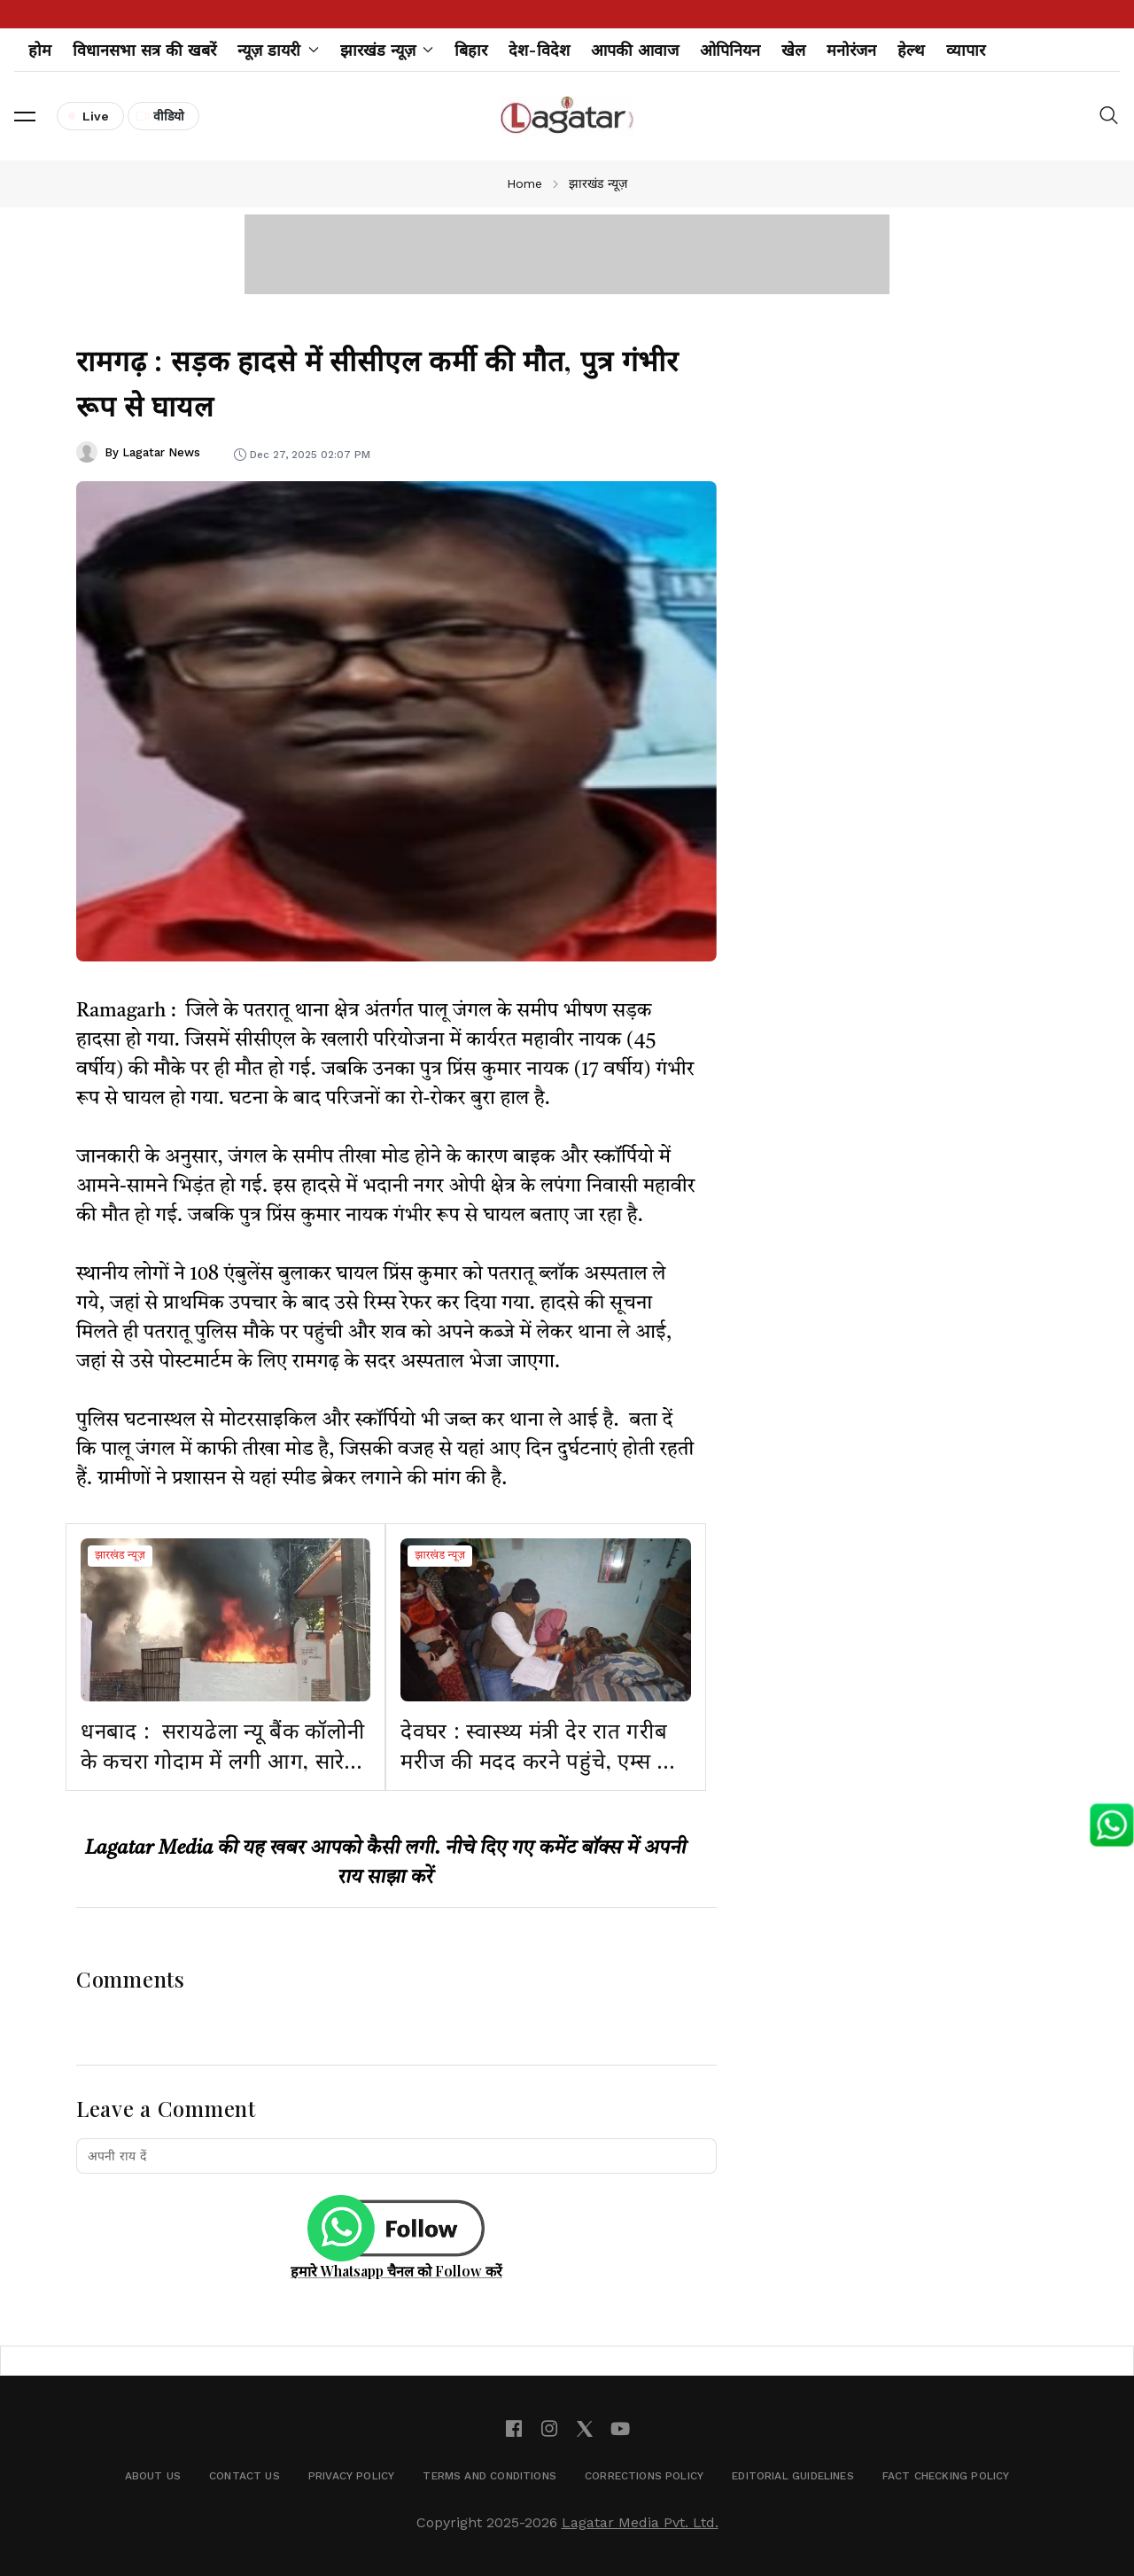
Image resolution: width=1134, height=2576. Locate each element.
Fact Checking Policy (946, 2476)
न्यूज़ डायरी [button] (278, 50)
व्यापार (965, 50)
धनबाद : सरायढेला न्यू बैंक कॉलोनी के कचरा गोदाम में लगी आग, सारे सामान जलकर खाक (223, 1759)
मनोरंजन (851, 50)
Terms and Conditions (489, 2476)
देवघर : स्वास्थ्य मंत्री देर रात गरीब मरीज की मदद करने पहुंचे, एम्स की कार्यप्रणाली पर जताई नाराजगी (539, 1759)
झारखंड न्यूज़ (120, 1556)
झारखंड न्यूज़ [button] (387, 50)
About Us (153, 2476)
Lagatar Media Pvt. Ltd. (640, 2522)
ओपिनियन (730, 50)
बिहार (470, 50)
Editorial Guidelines (793, 2476)
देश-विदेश (539, 50)
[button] (24, 116)
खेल (793, 50)
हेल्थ (911, 50)
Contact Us (244, 2476)
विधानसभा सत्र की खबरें (144, 50)
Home (524, 183)
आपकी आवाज (635, 50)
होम (39, 50)
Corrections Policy (644, 2476)
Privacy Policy (351, 2476)
